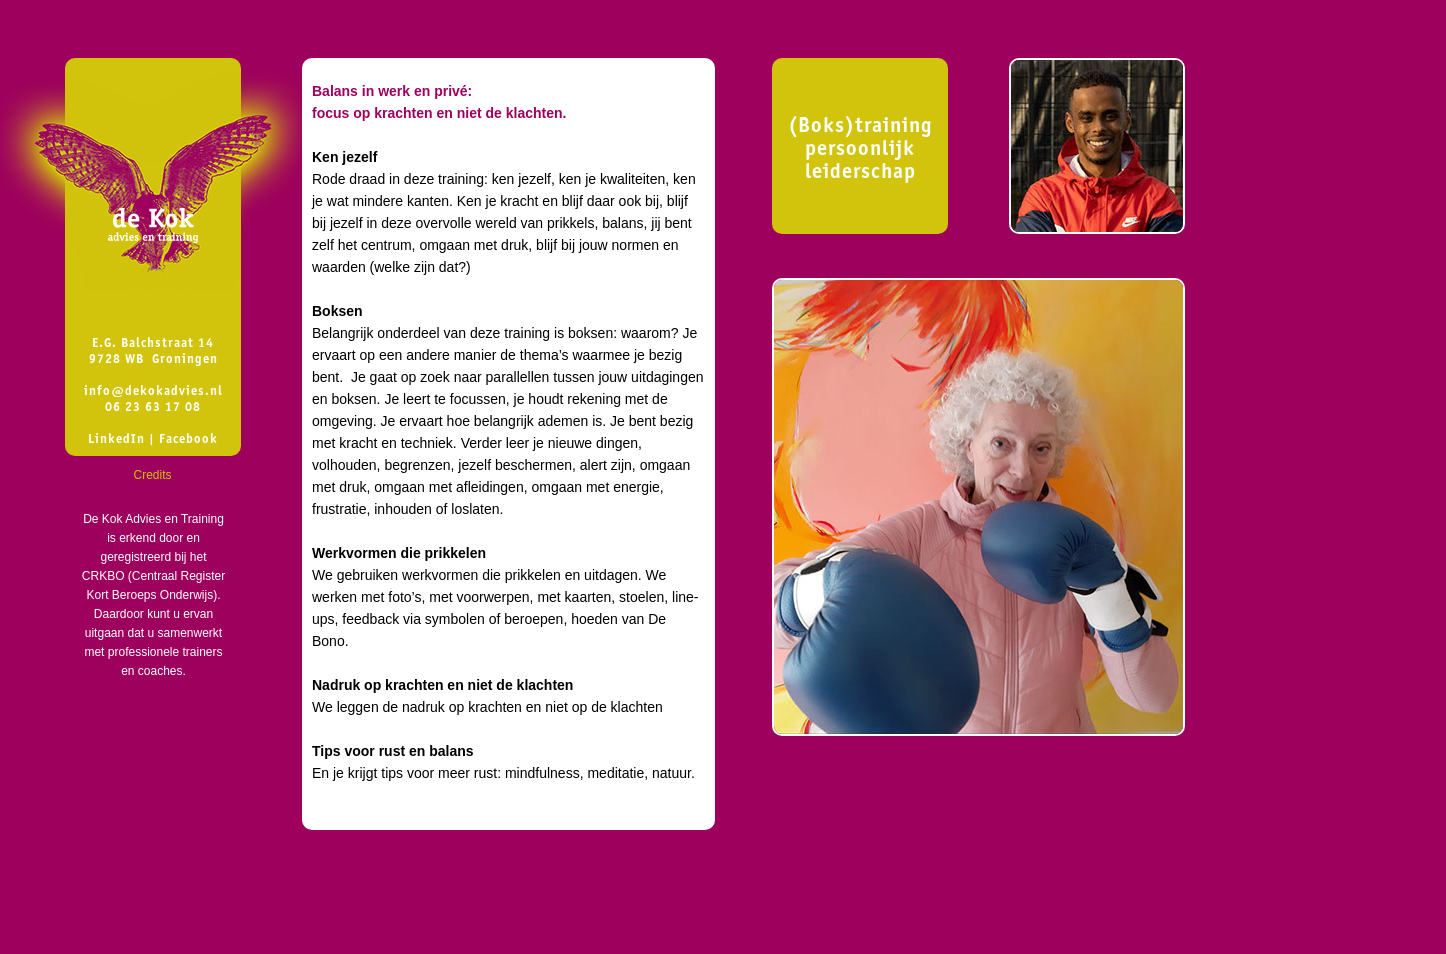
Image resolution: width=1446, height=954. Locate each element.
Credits (152, 475)
